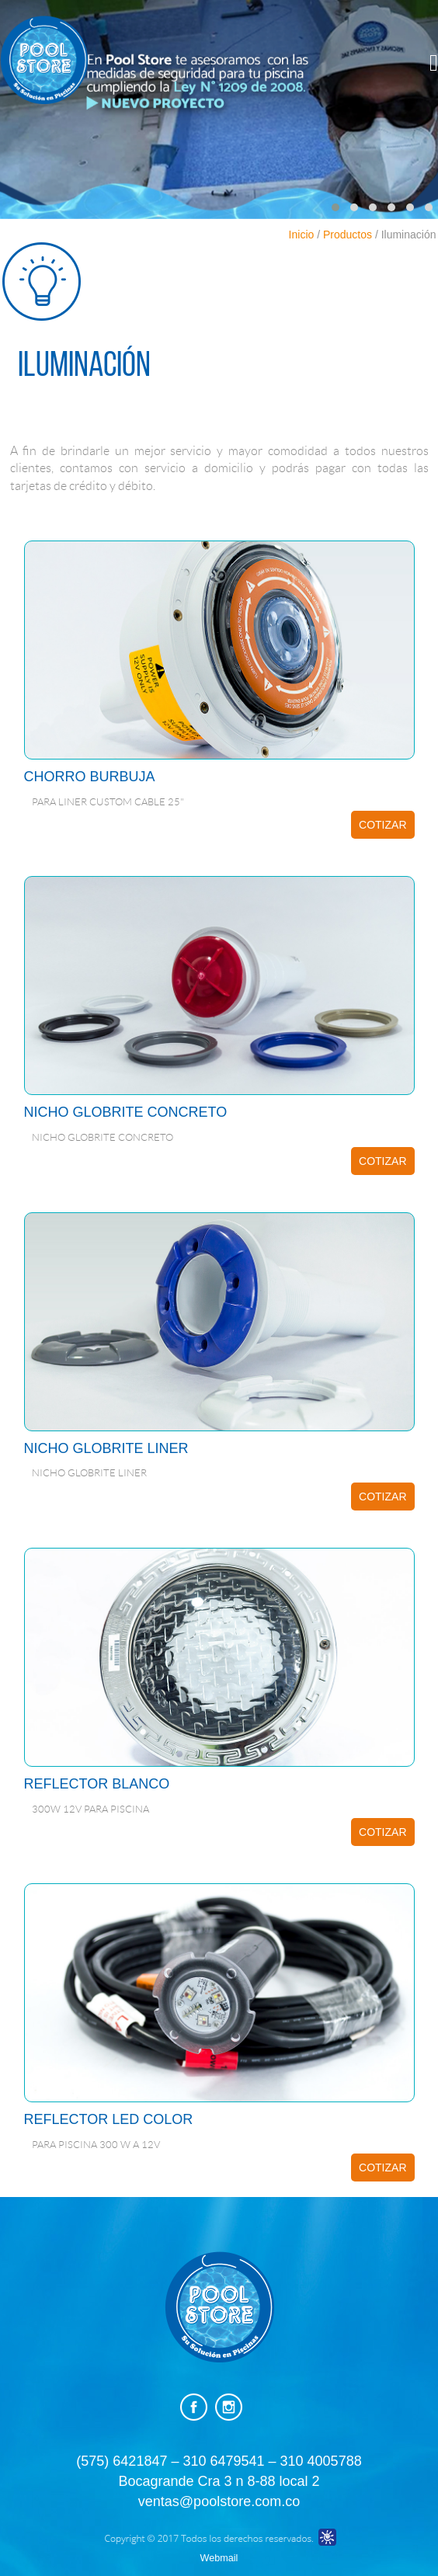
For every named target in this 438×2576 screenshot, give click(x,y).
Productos (347, 234)
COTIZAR (382, 825)
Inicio (302, 234)
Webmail (219, 2558)
